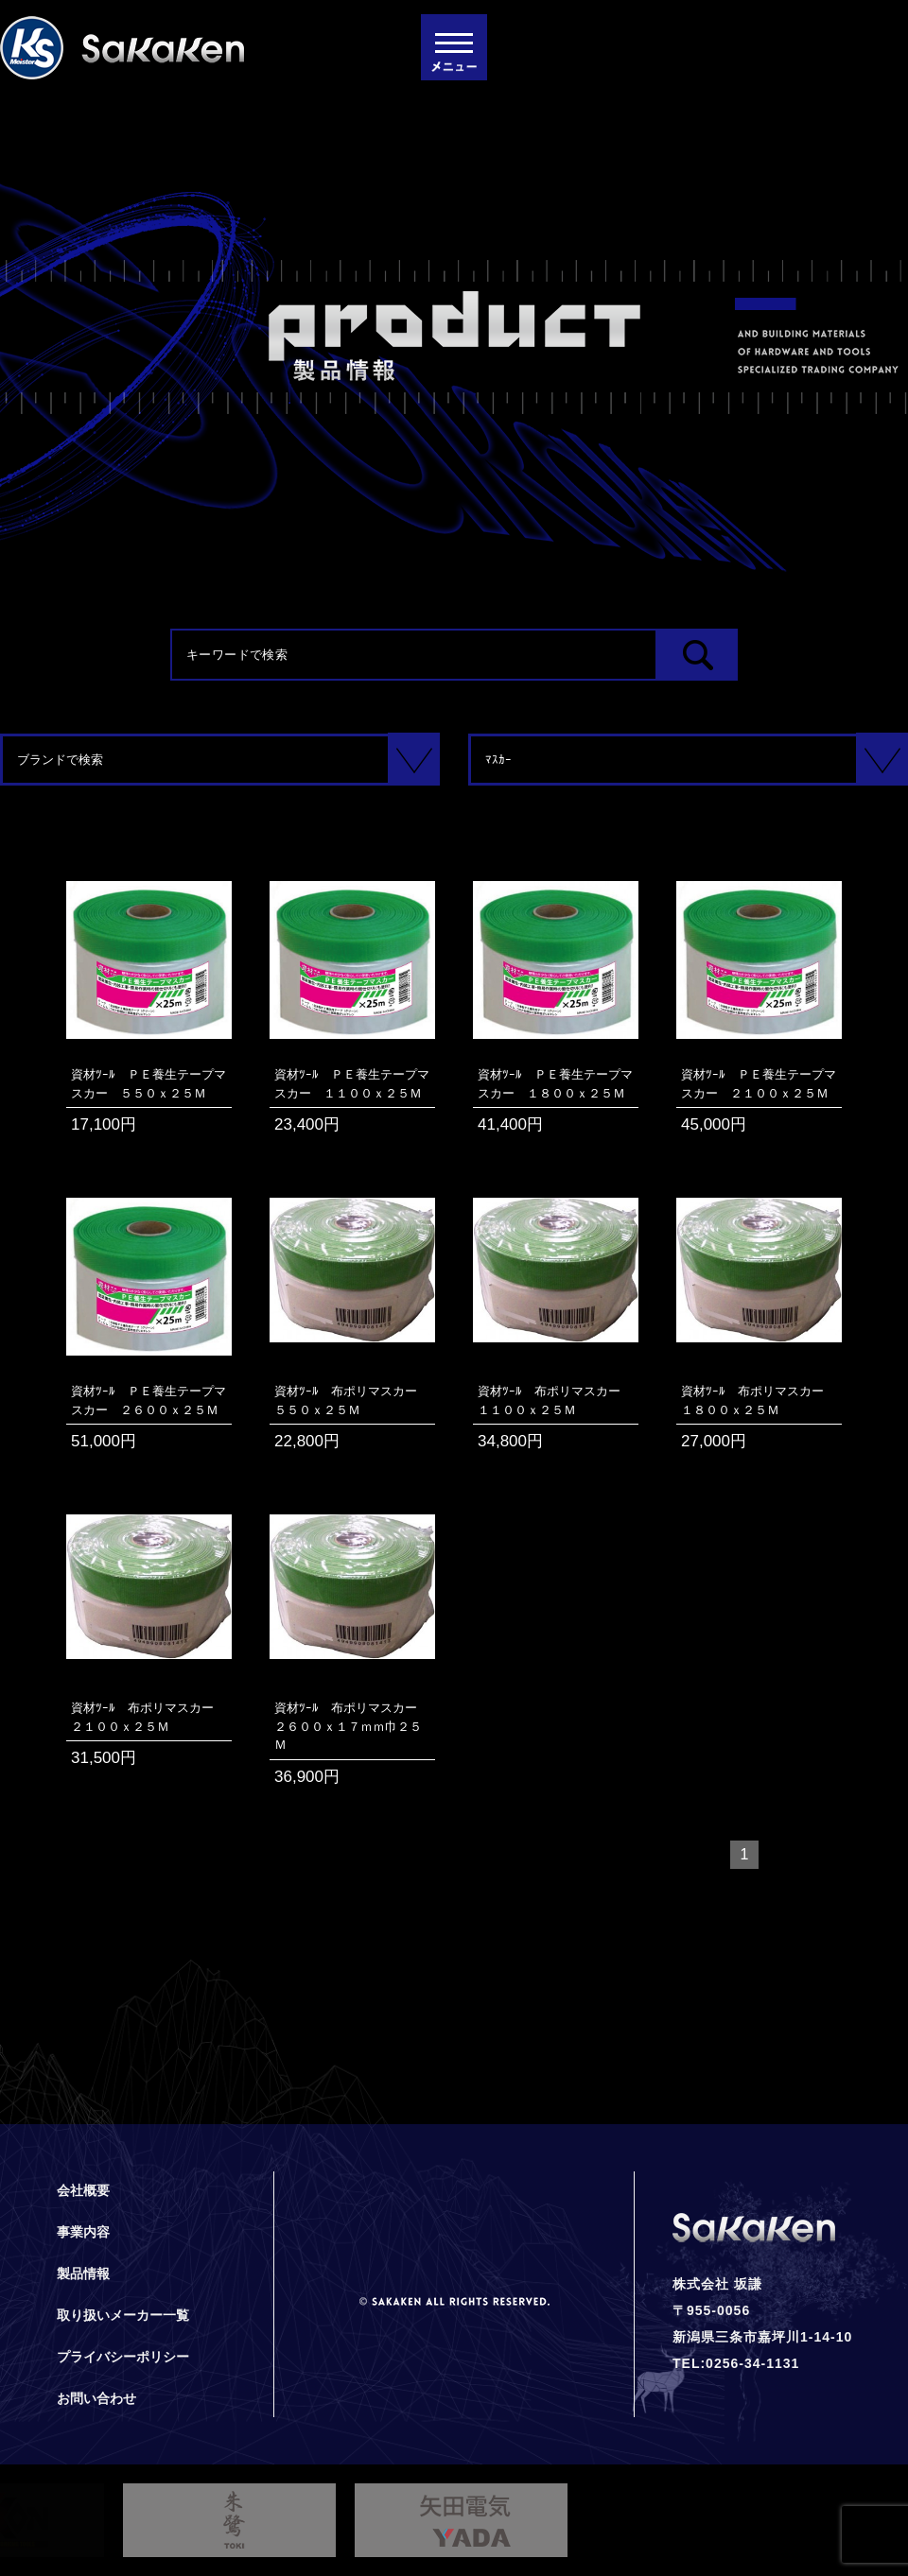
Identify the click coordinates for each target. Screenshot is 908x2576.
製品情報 (83, 2273)
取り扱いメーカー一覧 (123, 2315)
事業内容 (83, 2231)
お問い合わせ (96, 2398)
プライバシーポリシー (123, 2356)
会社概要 (83, 2190)
